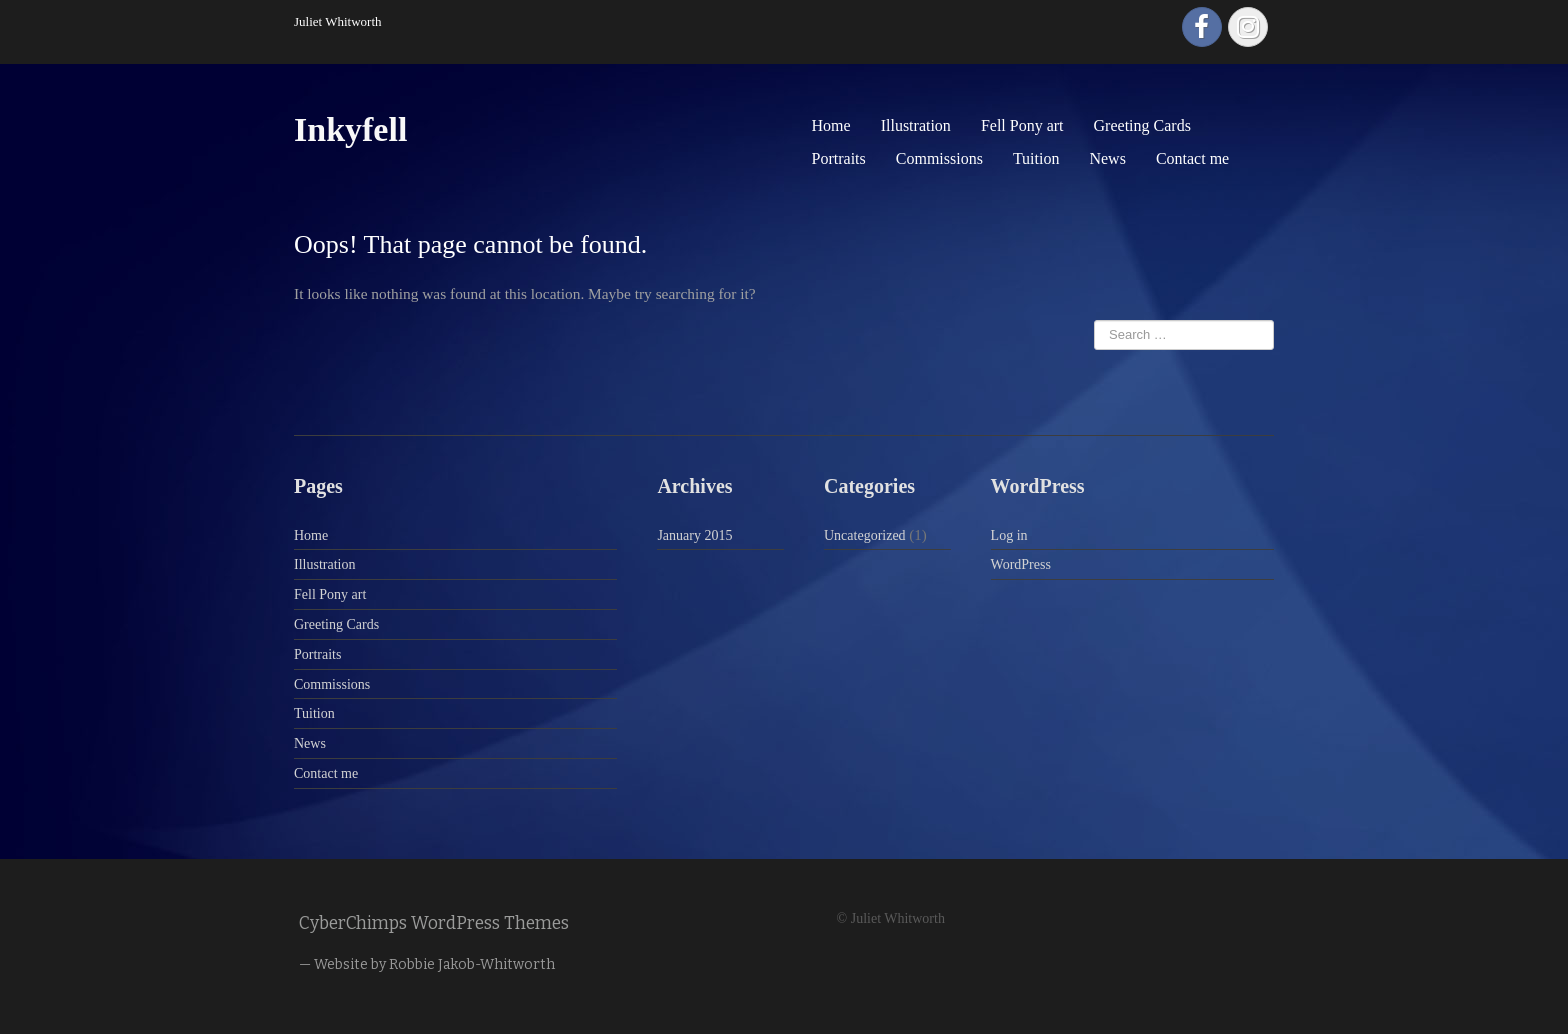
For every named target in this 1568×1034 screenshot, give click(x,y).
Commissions (939, 158)
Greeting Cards (1142, 125)
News (1107, 158)
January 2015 (694, 535)
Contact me (1192, 158)
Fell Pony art (1022, 125)
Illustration (916, 125)
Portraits (839, 158)
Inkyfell (350, 129)
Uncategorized (865, 535)
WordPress (1021, 564)
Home (831, 125)
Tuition (1036, 158)
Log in (1009, 535)
